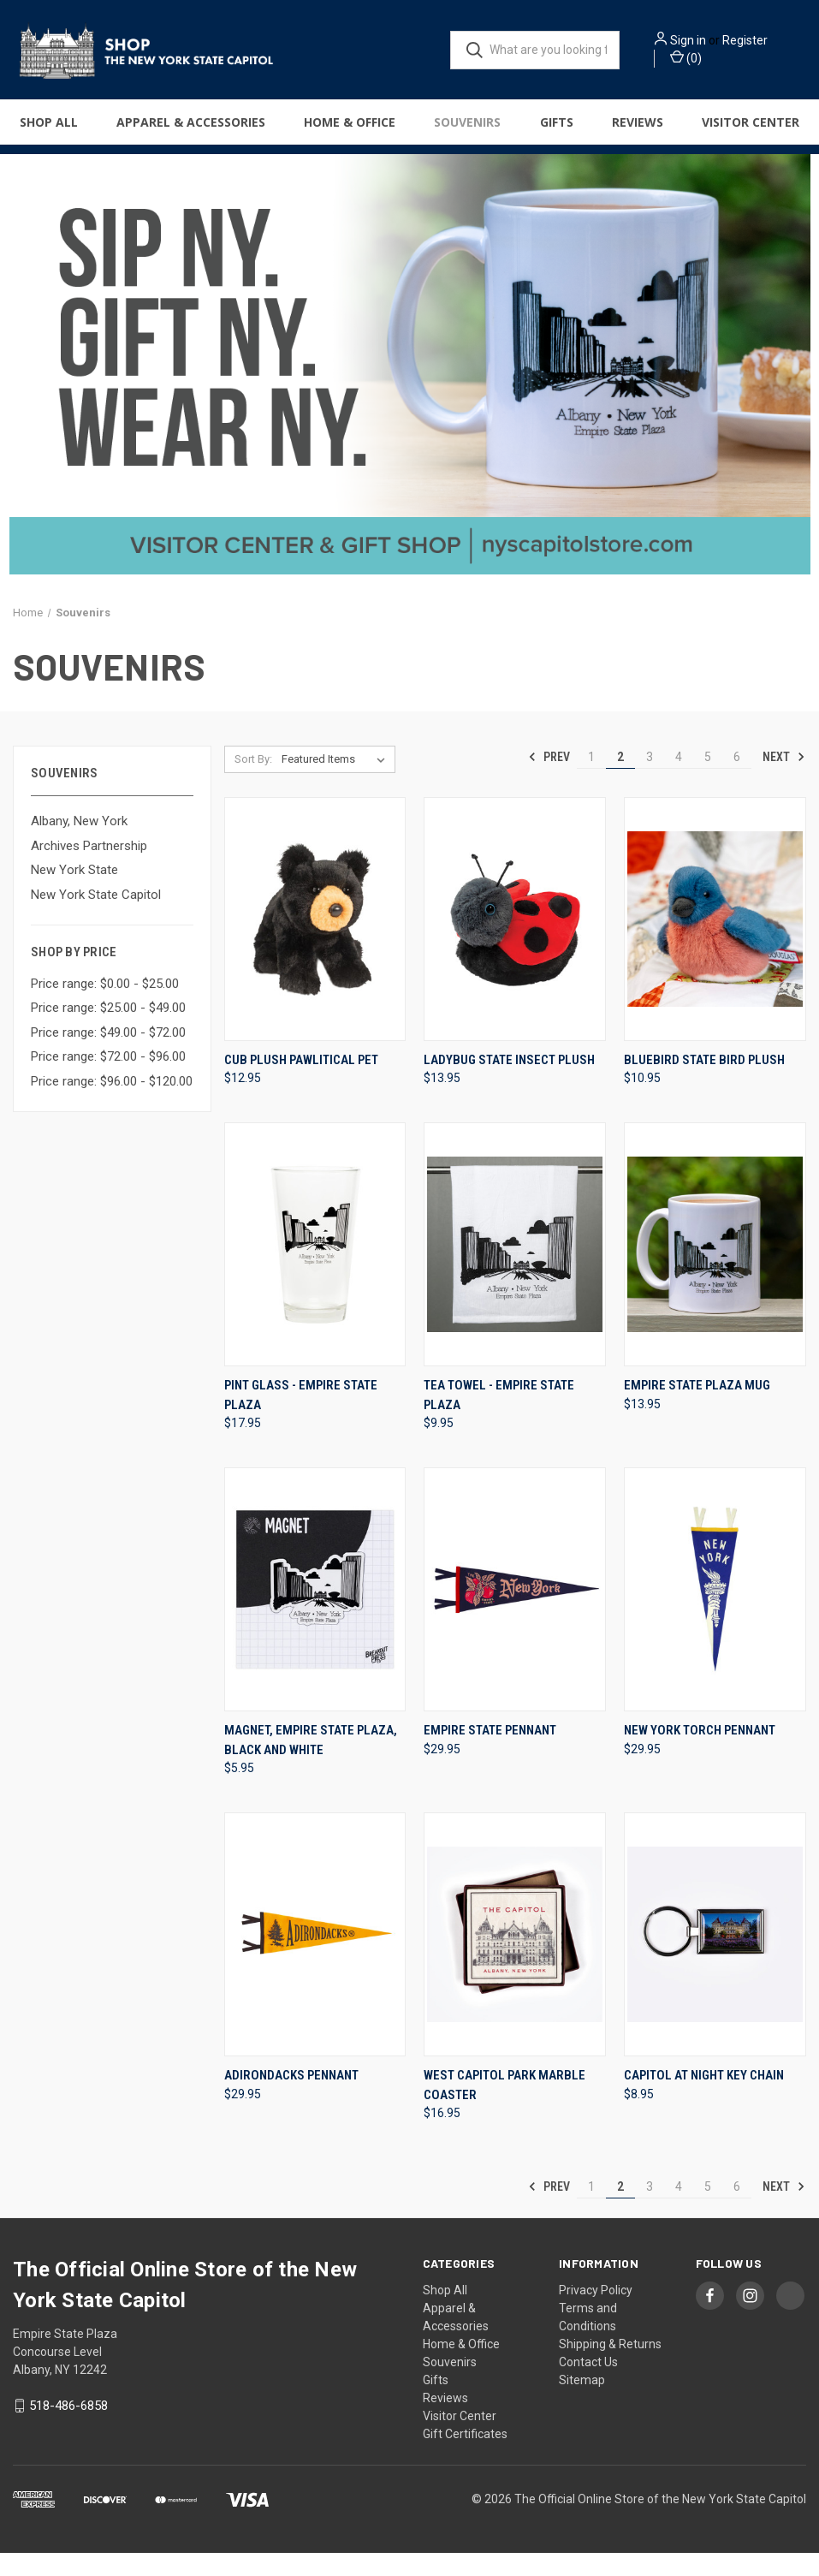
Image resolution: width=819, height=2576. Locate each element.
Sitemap (582, 2403)
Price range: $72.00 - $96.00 (108, 1079)
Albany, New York (79, 844)
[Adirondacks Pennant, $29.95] (315, 1957)
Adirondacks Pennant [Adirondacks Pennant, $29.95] (291, 2098)
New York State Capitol (96, 917)
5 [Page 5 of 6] (707, 779)
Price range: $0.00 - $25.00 (105, 1006)
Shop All (49, 130)
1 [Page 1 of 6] (591, 779)
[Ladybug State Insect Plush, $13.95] (514, 941)
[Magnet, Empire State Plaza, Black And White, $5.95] (315, 1612)
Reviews (637, 130)
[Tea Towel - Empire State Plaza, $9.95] (514, 1267)
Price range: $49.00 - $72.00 (108, 1054)
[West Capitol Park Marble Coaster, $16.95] (514, 1957)
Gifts (556, 130)
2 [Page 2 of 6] (620, 779)
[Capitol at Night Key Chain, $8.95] (715, 1957)
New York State (74, 893)
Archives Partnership (89, 868)
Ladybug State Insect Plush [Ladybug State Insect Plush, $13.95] (509, 1082)
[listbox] (337, 781)
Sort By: (253, 781)
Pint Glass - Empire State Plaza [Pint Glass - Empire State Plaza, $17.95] (300, 1418)
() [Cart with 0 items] (713, 70)
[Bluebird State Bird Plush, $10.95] (715, 941)
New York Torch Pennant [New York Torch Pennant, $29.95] (699, 1753)
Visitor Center (750, 130)
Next (784, 779)
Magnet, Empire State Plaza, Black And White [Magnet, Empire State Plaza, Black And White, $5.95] (310, 1763)
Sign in (715, 35)
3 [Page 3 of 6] (649, 779)
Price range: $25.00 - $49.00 (108, 1030)
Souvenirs (467, 130)
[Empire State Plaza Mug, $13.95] (715, 1267)
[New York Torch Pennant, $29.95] (715, 1612)
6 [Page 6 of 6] (736, 779)
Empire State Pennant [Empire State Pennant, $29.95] (490, 1753)
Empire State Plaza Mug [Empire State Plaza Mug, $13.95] (697, 1408)
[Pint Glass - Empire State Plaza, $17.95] (315, 1267)
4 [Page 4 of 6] (678, 779)
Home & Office (349, 130)
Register (704, 53)
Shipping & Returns (610, 2367)
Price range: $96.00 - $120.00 (112, 1103)
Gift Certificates (465, 2457)
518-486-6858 (68, 2428)
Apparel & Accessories (190, 130)
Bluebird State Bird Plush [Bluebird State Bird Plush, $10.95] (704, 1082)
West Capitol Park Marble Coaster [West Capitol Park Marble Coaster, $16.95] (504, 2108)
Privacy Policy (595, 2313)
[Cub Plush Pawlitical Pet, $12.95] (315, 941)
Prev (549, 779)
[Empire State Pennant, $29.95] (514, 1612)
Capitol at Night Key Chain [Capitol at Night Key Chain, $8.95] (704, 2098)
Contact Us (588, 2385)
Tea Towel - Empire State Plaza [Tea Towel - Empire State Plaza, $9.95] (499, 1418)
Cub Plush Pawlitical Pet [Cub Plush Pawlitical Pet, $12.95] (301, 1082)
